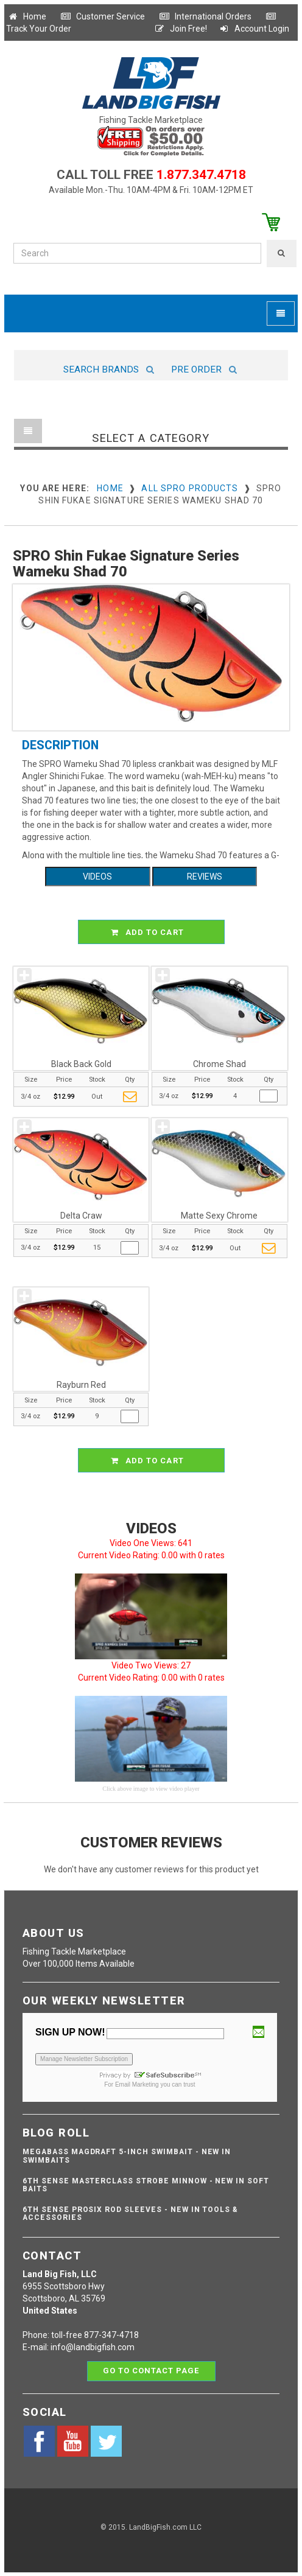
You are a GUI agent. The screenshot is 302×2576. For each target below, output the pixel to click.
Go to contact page (151, 2370)
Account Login (254, 28)
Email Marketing (137, 2084)
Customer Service (102, 16)
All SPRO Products (189, 488)
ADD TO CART (152, 932)
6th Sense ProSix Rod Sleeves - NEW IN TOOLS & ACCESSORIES (130, 2213)
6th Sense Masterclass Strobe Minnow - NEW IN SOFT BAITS (146, 2185)
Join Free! (180, 28)
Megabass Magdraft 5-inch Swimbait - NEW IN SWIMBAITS (127, 2155)
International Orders (205, 16)
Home (26, 16)
